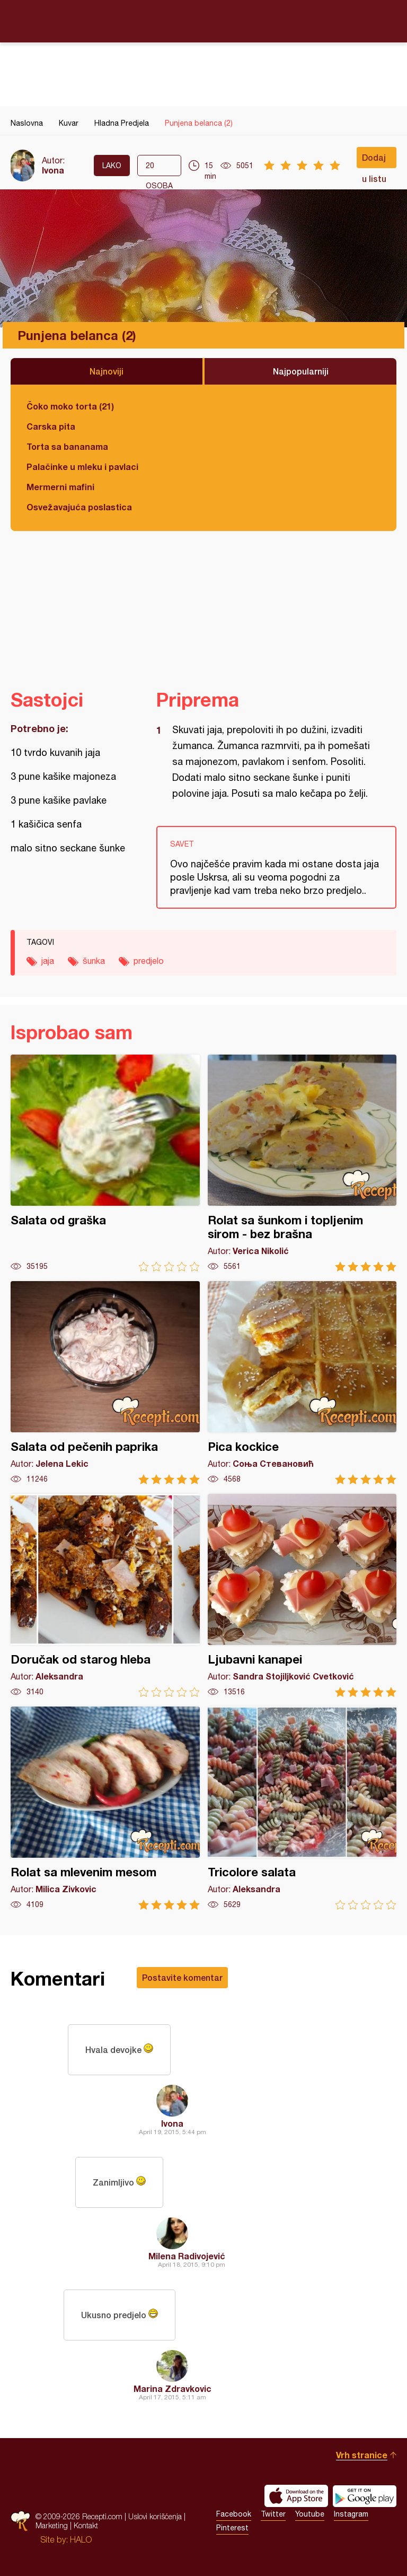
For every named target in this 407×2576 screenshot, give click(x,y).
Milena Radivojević (186, 2256)
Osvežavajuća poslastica (79, 507)
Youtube (309, 2514)
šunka (94, 960)
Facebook (233, 2514)
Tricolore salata (302, 1808)
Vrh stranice (361, 2455)
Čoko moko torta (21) (70, 406)
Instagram (351, 2514)
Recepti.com (203, 20)
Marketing (52, 2525)
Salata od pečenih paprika (105, 1382)
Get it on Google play (364, 2496)
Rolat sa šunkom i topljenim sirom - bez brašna (302, 1163)
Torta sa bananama (67, 446)
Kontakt (86, 2525)
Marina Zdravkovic (172, 2388)
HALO (81, 2539)
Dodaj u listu (374, 160)
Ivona (53, 170)
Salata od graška (105, 1163)
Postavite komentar (182, 1977)
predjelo (149, 960)
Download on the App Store (296, 2496)
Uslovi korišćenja (155, 2516)
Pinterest (232, 2527)
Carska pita (50, 426)
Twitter (273, 2514)
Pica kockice (302, 1382)
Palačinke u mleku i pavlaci (82, 467)
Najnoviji (106, 371)
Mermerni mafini (60, 487)
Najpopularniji (301, 371)
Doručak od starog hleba (105, 1595)
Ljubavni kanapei (302, 1595)
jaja (47, 960)
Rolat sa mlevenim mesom (105, 1808)
